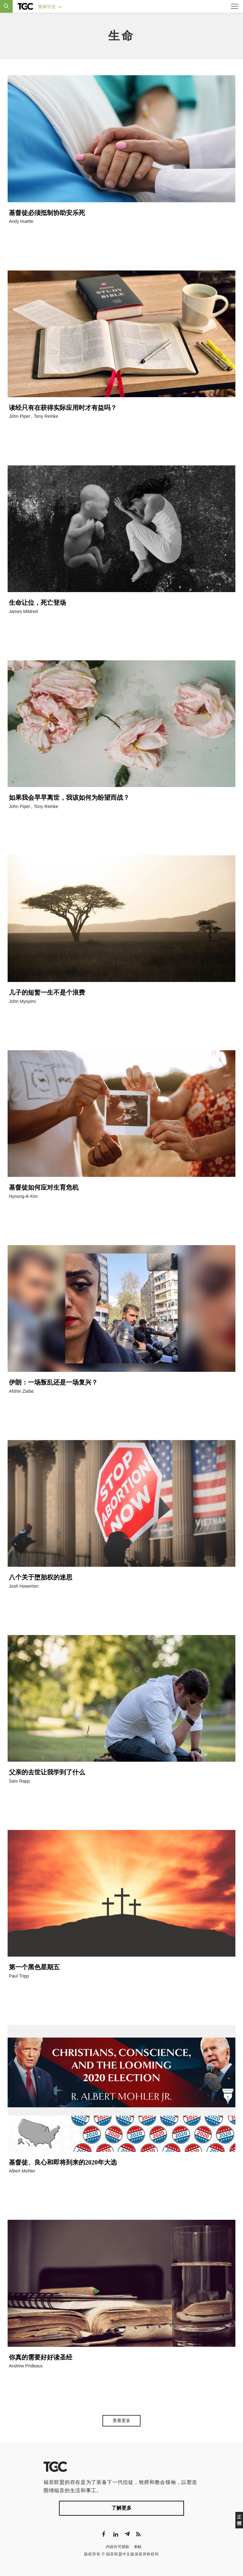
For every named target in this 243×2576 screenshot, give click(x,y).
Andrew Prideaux (26, 2365)
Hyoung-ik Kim (23, 1196)
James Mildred (23, 611)
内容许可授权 (117, 2547)
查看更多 (121, 2420)
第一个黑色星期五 (34, 1967)
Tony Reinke (46, 416)
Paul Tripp (19, 1976)
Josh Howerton (23, 1586)
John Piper (19, 416)
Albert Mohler (22, 2170)
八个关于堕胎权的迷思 (40, 1577)
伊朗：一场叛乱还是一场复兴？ (53, 1382)
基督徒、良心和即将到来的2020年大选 (63, 2162)
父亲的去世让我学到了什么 (47, 1772)
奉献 (138, 2547)
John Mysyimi (22, 1001)
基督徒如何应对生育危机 (44, 1187)
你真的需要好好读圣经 (40, 2357)
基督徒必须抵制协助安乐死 (47, 212)
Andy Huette (21, 221)
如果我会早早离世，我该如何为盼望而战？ (69, 797)
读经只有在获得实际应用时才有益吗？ (63, 407)
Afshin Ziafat (21, 1391)
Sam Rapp (19, 1781)
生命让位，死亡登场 (37, 602)
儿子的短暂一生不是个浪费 (47, 992)
